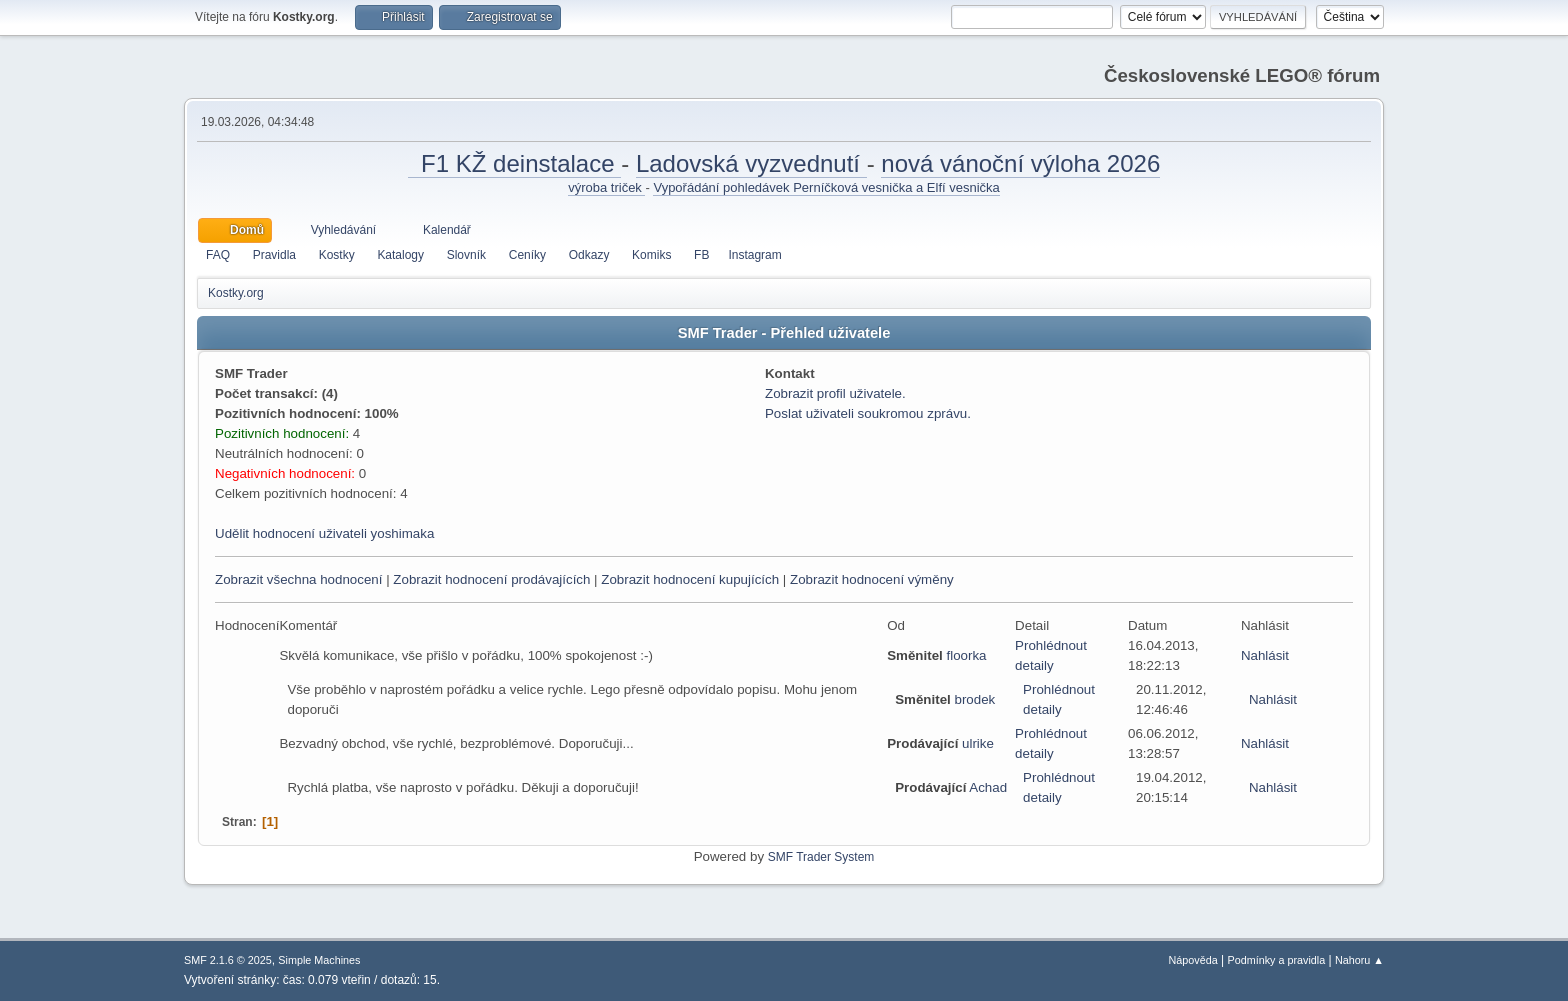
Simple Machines (319, 960)
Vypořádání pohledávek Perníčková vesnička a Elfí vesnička (826, 187)
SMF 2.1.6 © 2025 (228, 960)
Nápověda (1193, 960)
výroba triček (606, 187)
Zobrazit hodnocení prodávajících (491, 579)
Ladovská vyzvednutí (751, 163)
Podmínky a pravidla (1277, 960)
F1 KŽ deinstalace (514, 163)
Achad (988, 787)
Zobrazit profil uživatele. (835, 393)
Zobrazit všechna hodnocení (298, 579)
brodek (974, 699)
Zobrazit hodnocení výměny (872, 579)
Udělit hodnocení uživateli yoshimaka (324, 533)
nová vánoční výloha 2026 (1020, 163)
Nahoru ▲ (1359, 960)
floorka (966, 655)
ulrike (978, 743)
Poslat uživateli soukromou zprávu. (868, 413)
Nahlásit (1265, 655)
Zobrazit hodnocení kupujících (690, 579)
